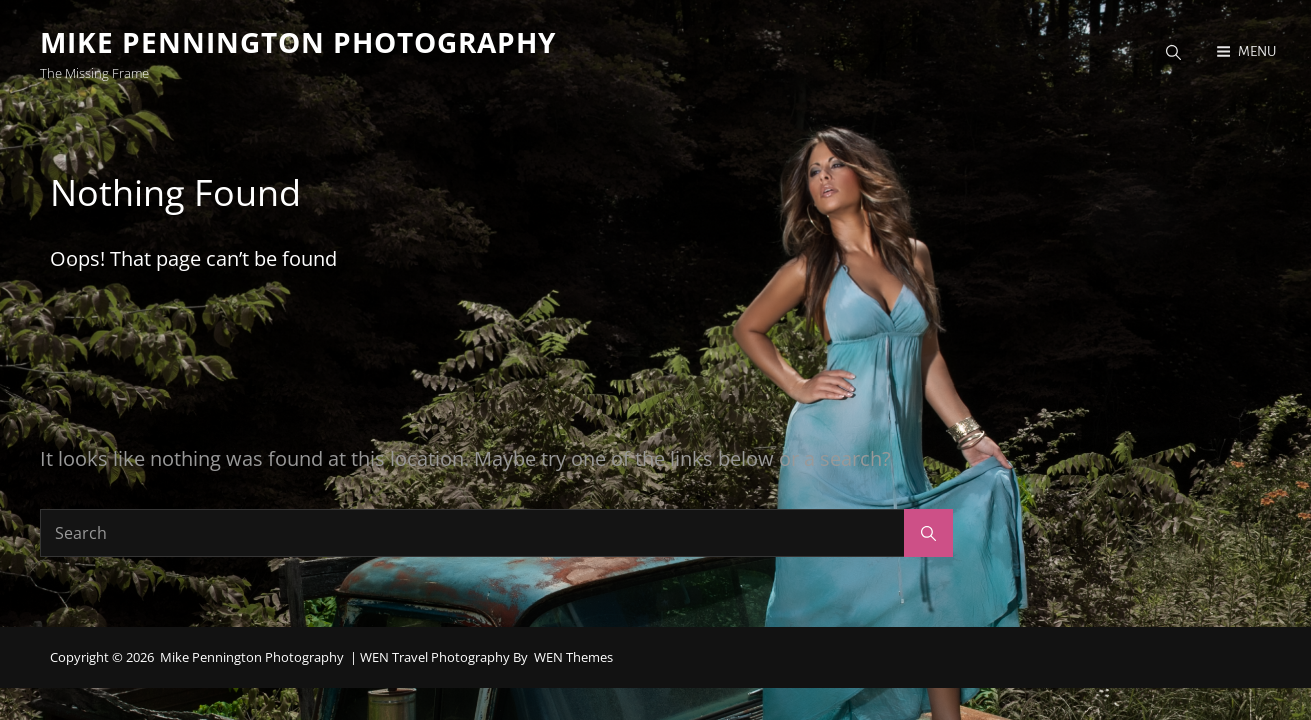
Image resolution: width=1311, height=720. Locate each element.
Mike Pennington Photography (298, 42)
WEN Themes (573, 657)
